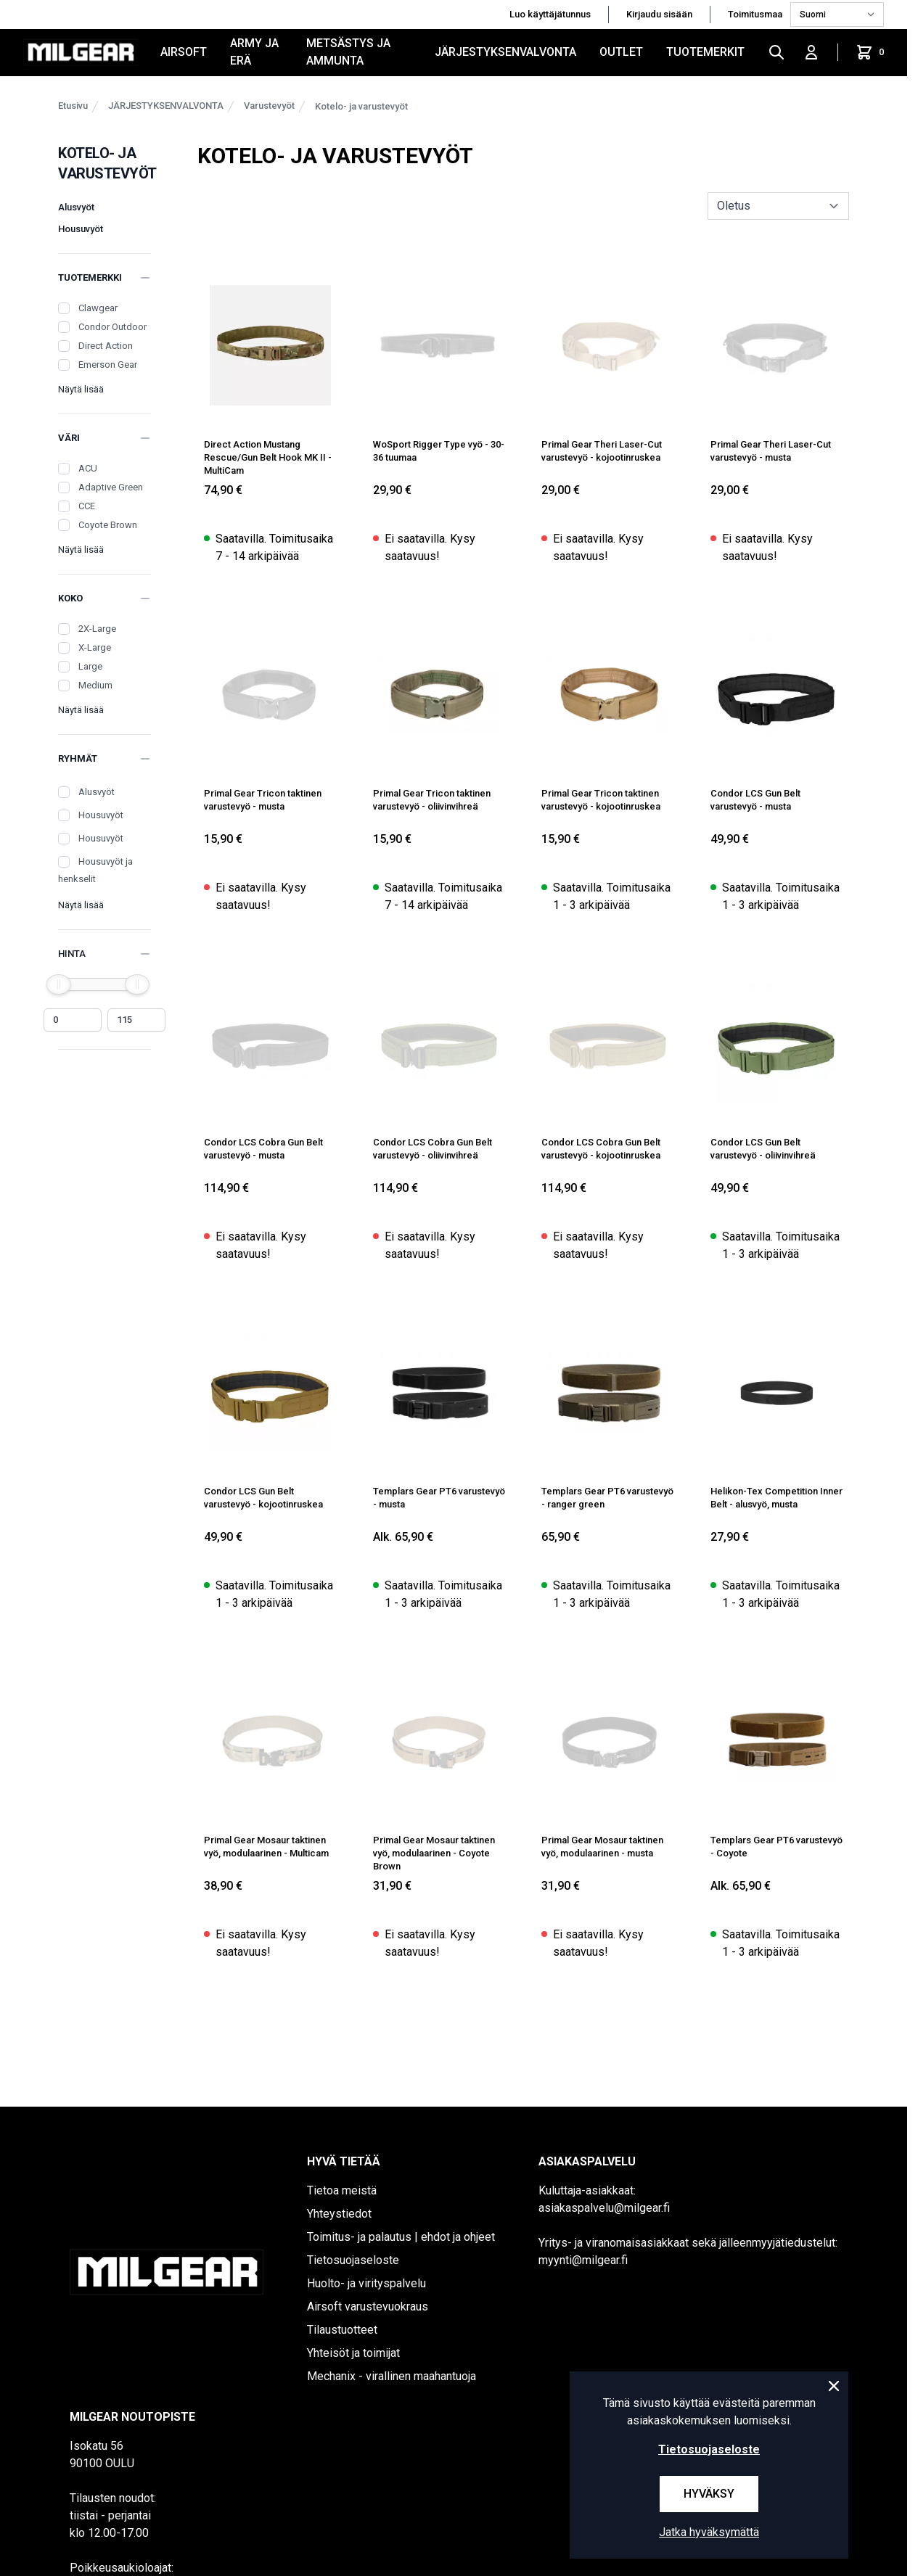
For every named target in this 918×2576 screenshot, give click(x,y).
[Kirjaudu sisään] (811, 52)
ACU (87, 468)
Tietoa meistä (342, 2190)
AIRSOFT (183, 52)
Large (90, 666)
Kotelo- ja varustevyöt (361, 106)
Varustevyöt (269, 105)
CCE (86, 506)
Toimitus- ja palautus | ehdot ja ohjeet (401, 2237)
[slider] (58, 984)
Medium (95, 685)
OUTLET (621, 52)
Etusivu (73, 105)
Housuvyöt (80, 228)
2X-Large (97, 628)
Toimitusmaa (756, 14)
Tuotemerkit (705, 52)
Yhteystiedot (339, 2214)
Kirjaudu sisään (659, 14)
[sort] (778, 206)
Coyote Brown (107, 524)
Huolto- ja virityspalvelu (366, 2283)
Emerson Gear (107, 364)
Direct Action (105, 345)
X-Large (94, 647)
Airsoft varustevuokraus (367, 2306)
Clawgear (98, 308)
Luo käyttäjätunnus (550, 14)
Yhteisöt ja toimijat (353, 2353)
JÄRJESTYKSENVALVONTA (505, 52)
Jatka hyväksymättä (709, 2532)
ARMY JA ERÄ (254, 51)
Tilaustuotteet (342, 2330)
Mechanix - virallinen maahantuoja (391, 2376)
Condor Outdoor (112, 326)
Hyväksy (709, 2494)
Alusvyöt (76, 207)
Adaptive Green (110, 487)
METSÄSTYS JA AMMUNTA (348, 51)
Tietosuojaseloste (353, 2260)
